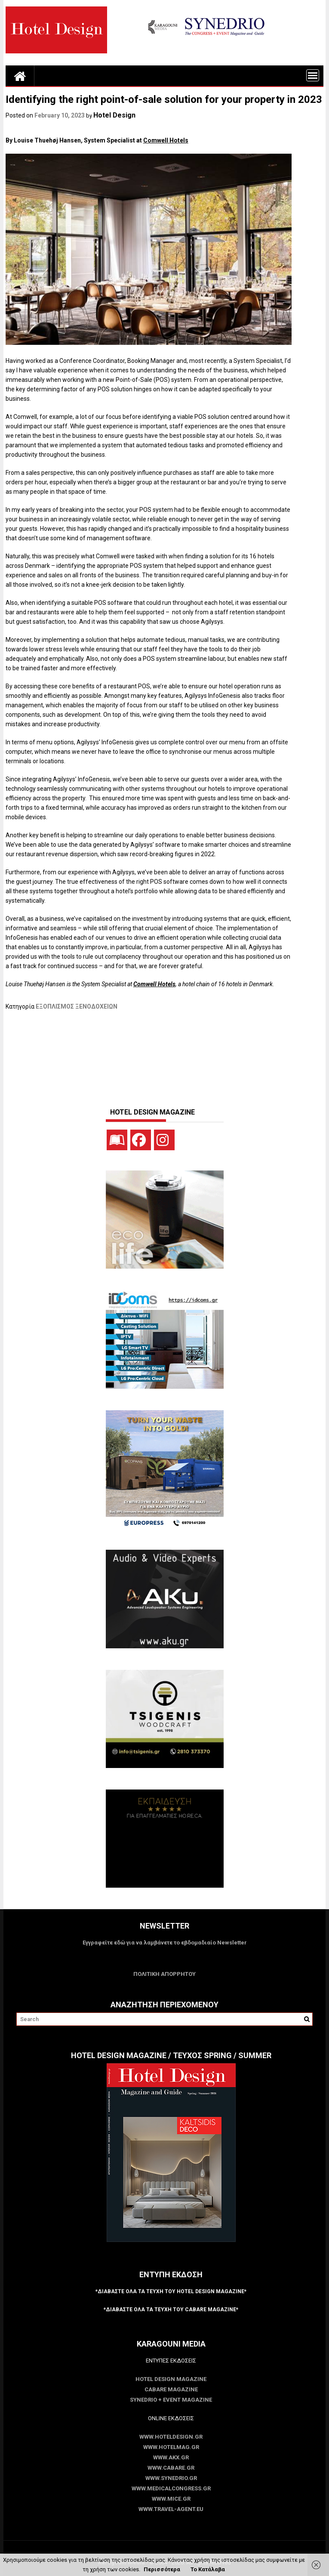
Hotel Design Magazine (170, 2379)
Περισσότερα (162, 2569)
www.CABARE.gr (171, 2468)
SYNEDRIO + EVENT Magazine (171, 2399)
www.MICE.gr (171, 2499)
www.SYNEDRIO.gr (171, 2478)
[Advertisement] (162, 1054)
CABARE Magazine (171, 2389)
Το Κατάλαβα (208, 2569)
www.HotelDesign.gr (171, 2437)
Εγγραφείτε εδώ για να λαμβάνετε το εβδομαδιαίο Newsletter (165, 1942)
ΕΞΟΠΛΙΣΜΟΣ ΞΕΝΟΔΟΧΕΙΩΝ (76, 1006)
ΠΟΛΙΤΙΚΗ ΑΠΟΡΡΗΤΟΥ (164, 1974)
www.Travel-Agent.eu (170, 2509)
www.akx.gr (171, 2457)
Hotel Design (114, 115)
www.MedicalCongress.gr (171, 2488)
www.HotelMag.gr (171, 2447)
